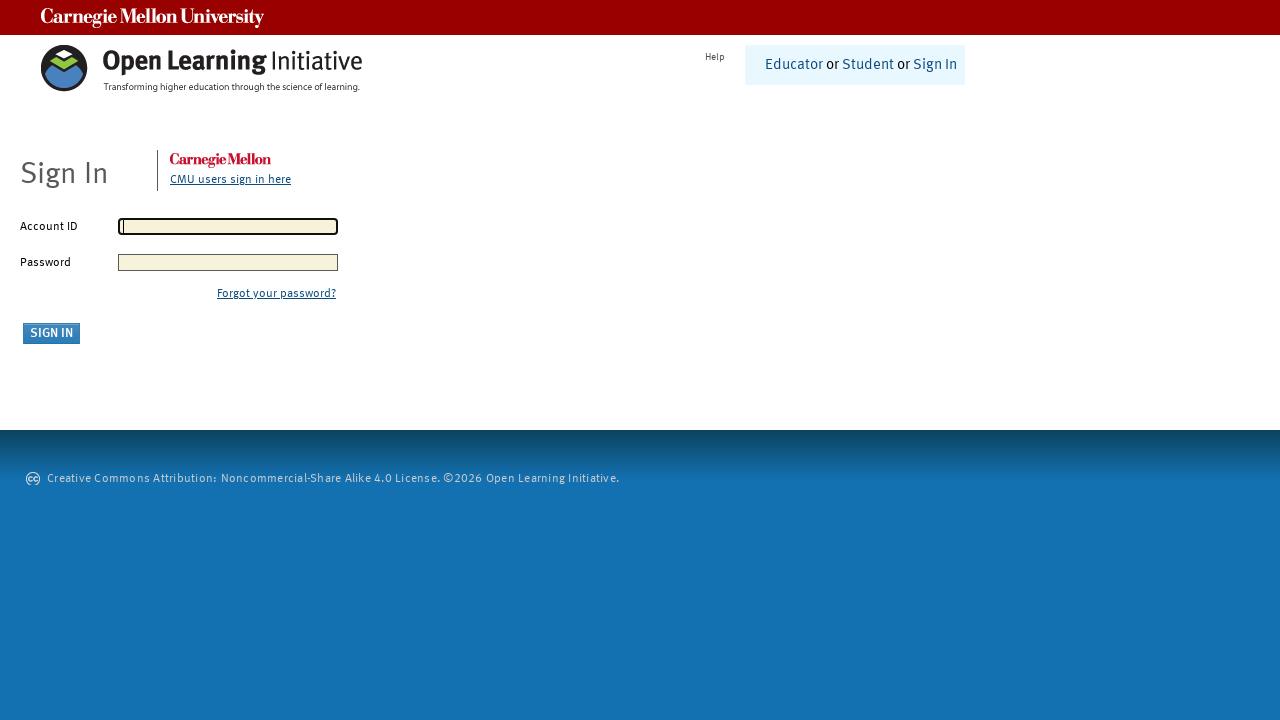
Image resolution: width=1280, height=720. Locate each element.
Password (45, 263)
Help (715, 57)
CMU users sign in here (230, 180)
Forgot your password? (276, 294)
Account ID (49, 227)
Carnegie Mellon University (152, 17)
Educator (794, 65)
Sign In (935, 65)
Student (868, 65)
